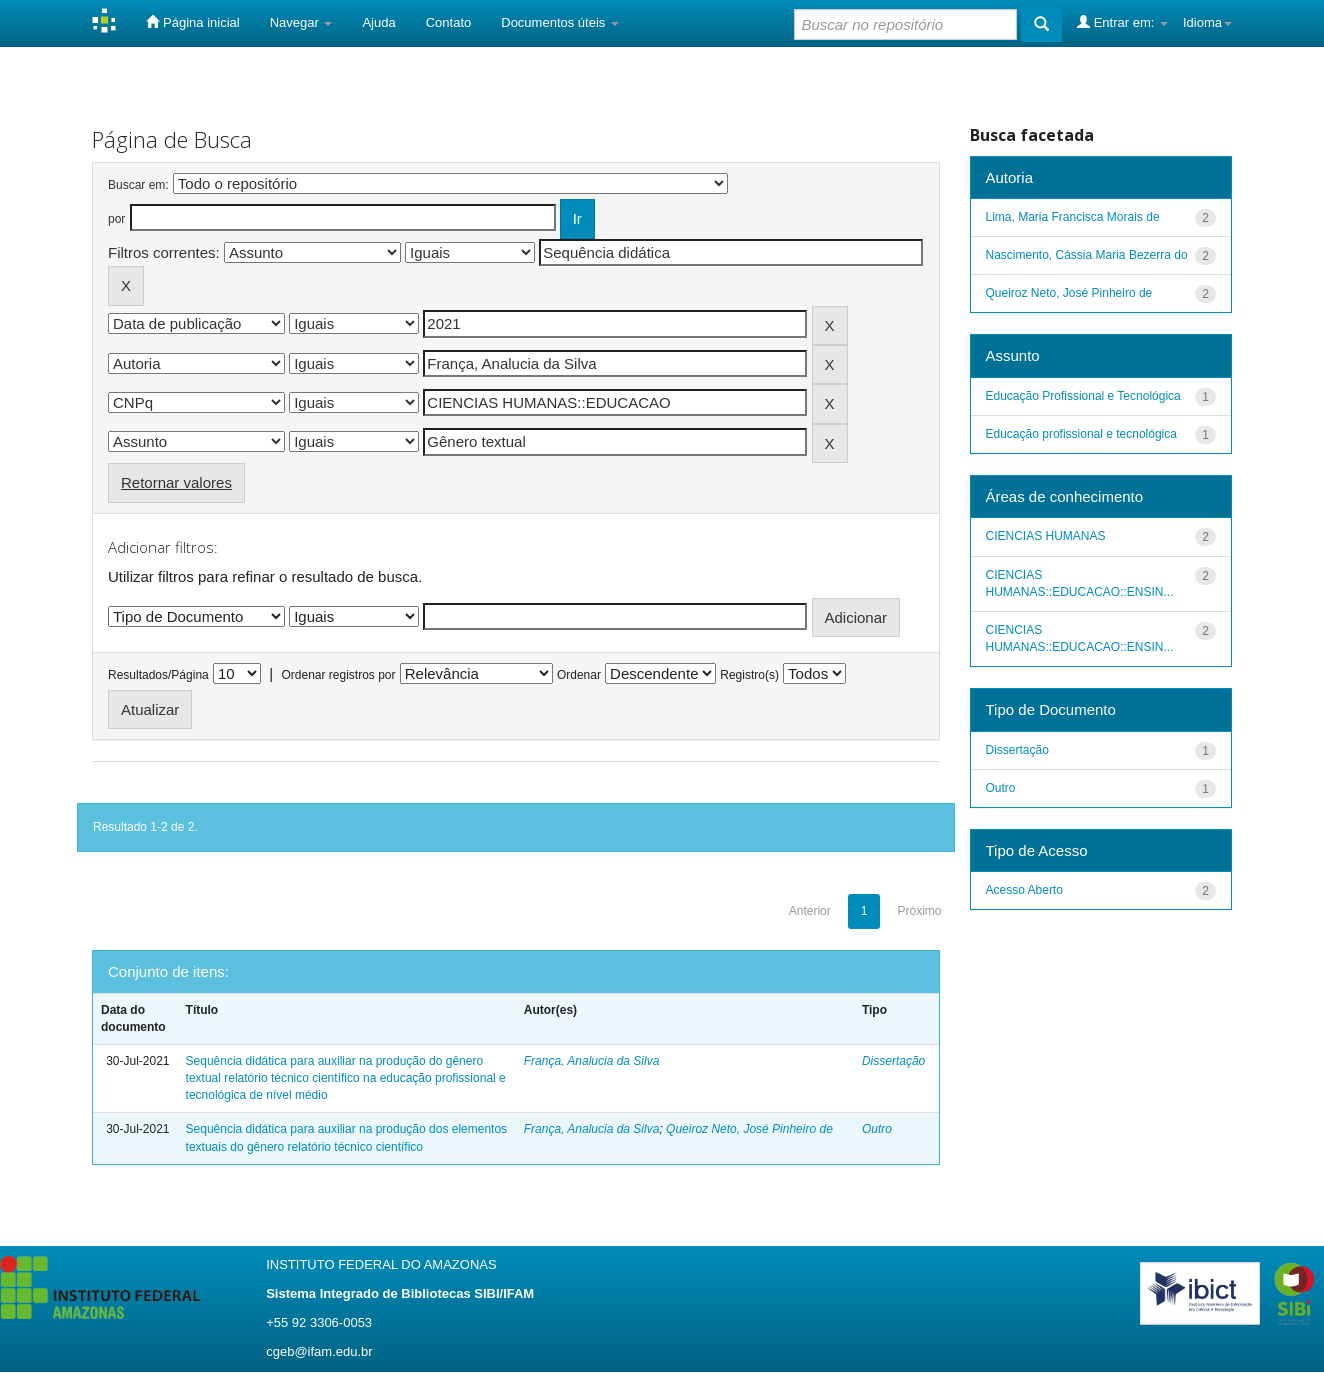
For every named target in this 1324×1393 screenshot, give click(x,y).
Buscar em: (138, 185)
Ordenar (579, 675)
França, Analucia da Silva (592, 1061)
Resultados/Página (158, 675)
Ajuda (378, 22)
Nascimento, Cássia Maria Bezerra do (1087, 255)
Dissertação (893, 1061)
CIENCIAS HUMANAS (1046, 536)
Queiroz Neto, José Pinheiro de (749, 1129)
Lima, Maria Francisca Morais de (1073, 217)
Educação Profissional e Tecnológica (1083, 396)
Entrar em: (1122, 22)
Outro (877, 1129)
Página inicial (192, 22)
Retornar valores (176, 482)
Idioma (1207, 22)
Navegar (301, 22)
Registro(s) (749, 675)
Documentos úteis (560, 22)
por (116, 219)
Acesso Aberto (1024, 890)
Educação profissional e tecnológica (1081, 434)
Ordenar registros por (338, 675)
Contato (449, 22)
